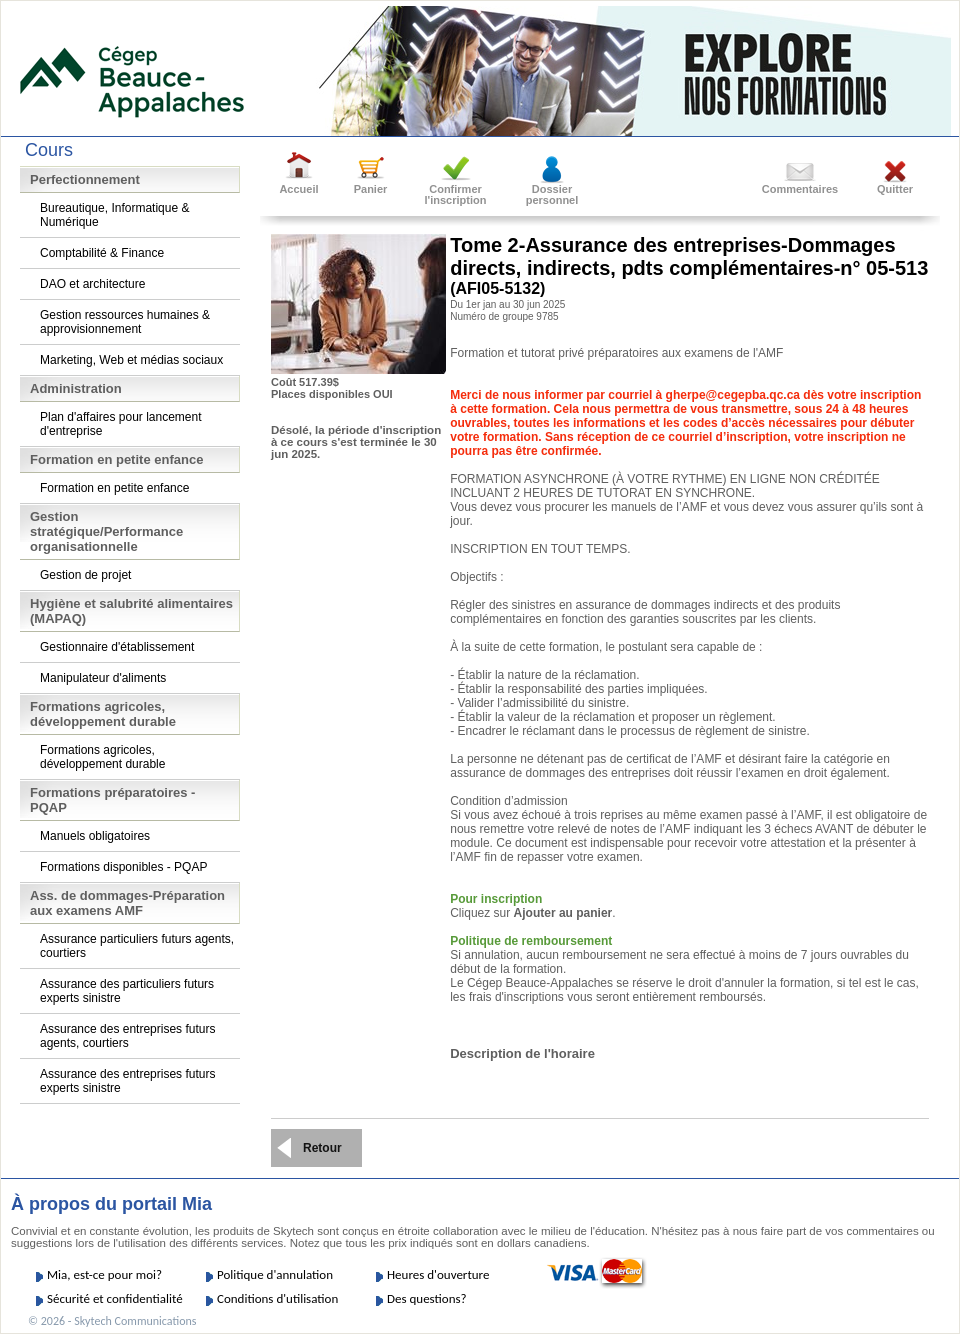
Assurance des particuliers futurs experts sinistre (127, 991)
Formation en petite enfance (114, 488)
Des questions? (427, 1298)
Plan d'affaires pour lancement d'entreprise (121, 424)
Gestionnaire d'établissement (117, 647)
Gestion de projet (85, 575)
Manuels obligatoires (95, 836)
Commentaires (800, 189)
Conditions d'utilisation (277, 1298)
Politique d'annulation (275, 1274)
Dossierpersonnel (552, 194)
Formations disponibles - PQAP (123, 867)
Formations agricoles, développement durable (102, 757)
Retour (322, 1148)
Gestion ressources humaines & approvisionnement (125, 322)
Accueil (298, 189)
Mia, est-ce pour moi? (104, 1274)
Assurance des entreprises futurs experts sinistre (127, 1081)
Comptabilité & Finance (102, 253)
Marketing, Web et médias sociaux (131, 360)
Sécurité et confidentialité (115, 1298)
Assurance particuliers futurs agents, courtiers (137, 946)
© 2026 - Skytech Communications (112, 1321)
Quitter (895, 189)
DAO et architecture (92, 284)
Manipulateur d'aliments (103, 678)
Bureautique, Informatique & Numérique (114, 215)
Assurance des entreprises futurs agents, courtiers (127, 1036)
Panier (371, 189)
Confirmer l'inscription (456, 194)
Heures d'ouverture (438, 1274)
